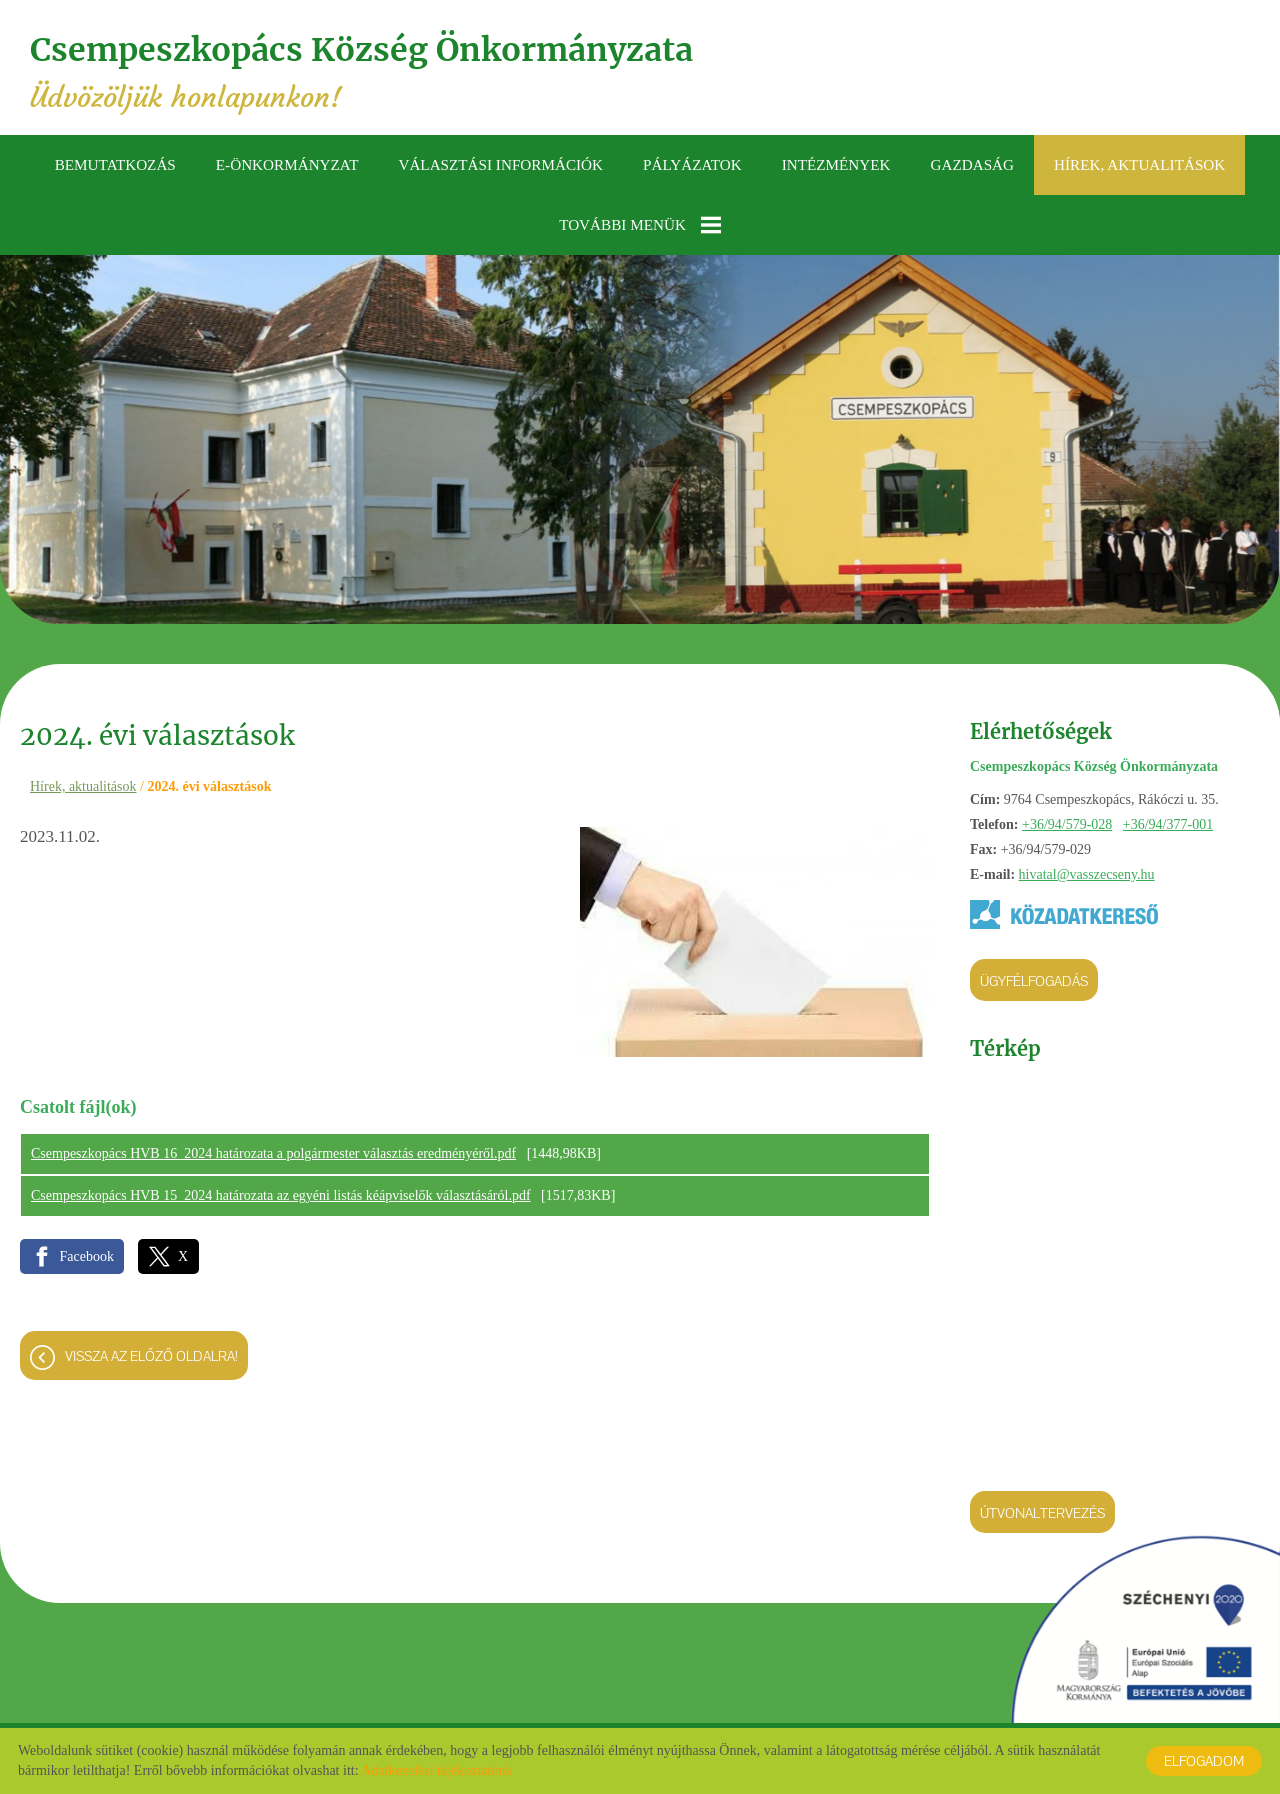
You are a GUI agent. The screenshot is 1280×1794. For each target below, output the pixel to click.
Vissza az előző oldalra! (151, 1356)
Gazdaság (972, 164)
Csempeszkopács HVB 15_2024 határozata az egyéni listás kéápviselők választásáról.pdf (281, 1195)
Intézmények (836, 164)
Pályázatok (692, 164)
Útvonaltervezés (1042, 1513)
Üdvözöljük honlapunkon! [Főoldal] (361, 72)
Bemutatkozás (115, 164)
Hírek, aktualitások (1139, 164)
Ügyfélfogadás (1034, 981)
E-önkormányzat (287, 164)
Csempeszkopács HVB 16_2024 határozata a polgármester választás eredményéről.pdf (273, 1153)
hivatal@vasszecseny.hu (1087, 874)
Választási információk (500, 164)
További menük (640, 225)
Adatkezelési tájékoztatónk (436, 1770)
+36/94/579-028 (1067, 824)
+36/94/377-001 (1168, 824)
